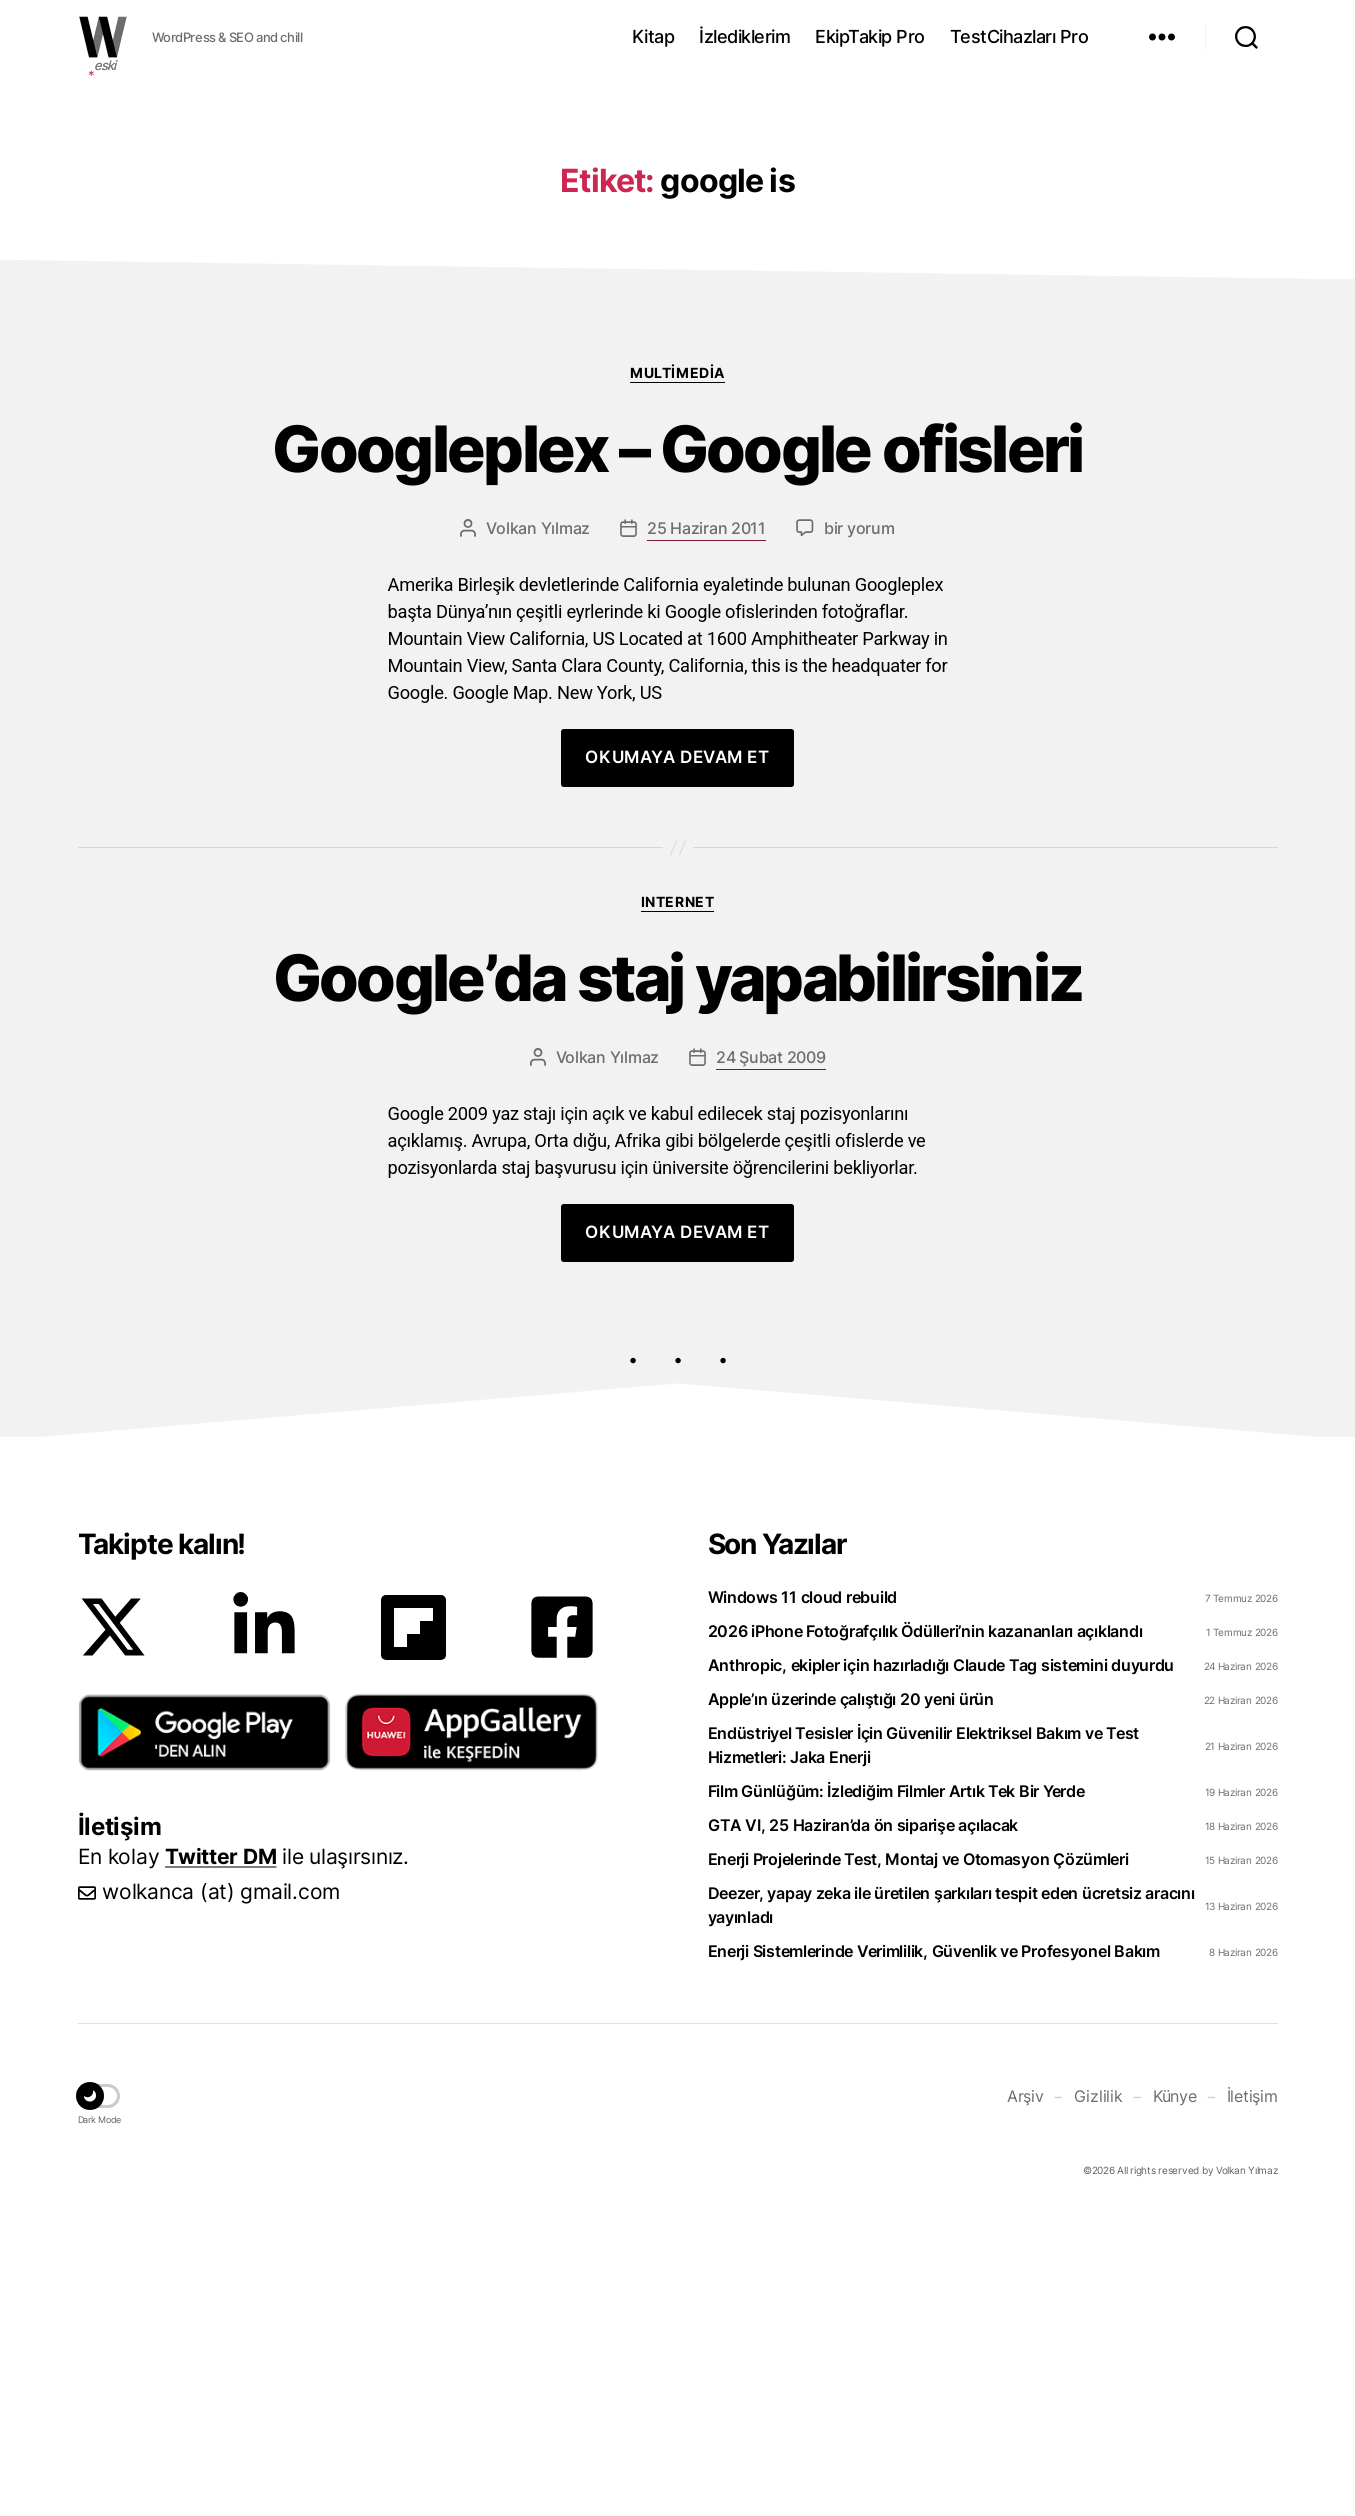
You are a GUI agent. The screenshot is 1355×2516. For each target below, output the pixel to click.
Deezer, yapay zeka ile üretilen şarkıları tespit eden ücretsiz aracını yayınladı (951, 2205)
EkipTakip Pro (870, 36)
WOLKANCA (103, 37)
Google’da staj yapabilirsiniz (678, 1278)
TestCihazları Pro (1019, 36)
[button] (204, 2032)
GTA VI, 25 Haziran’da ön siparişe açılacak (863, 2125)
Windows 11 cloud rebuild (803, 1897)
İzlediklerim (744, 36)
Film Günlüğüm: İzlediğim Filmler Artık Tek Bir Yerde (896, 2091)
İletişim (1252, 2396)
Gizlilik (1098, 2396)
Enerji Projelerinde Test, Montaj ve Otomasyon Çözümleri (918, 2159)
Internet (677, 1201)
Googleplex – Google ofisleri (677, 749)
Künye (1175, 2396)
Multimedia (677, 672)
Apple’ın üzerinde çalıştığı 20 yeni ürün (851, 1999)
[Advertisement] (678, 233)
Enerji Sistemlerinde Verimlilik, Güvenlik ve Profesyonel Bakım (934, 2251)
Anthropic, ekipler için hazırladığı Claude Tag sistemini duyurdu (941, 1965)
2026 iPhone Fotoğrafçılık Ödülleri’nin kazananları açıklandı (925, 1931)
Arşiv (1025, 2396)
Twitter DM (220, 2156)
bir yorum (859, 828)
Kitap (653, 36)
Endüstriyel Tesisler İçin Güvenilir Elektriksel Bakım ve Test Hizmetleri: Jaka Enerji (924, 2045)
